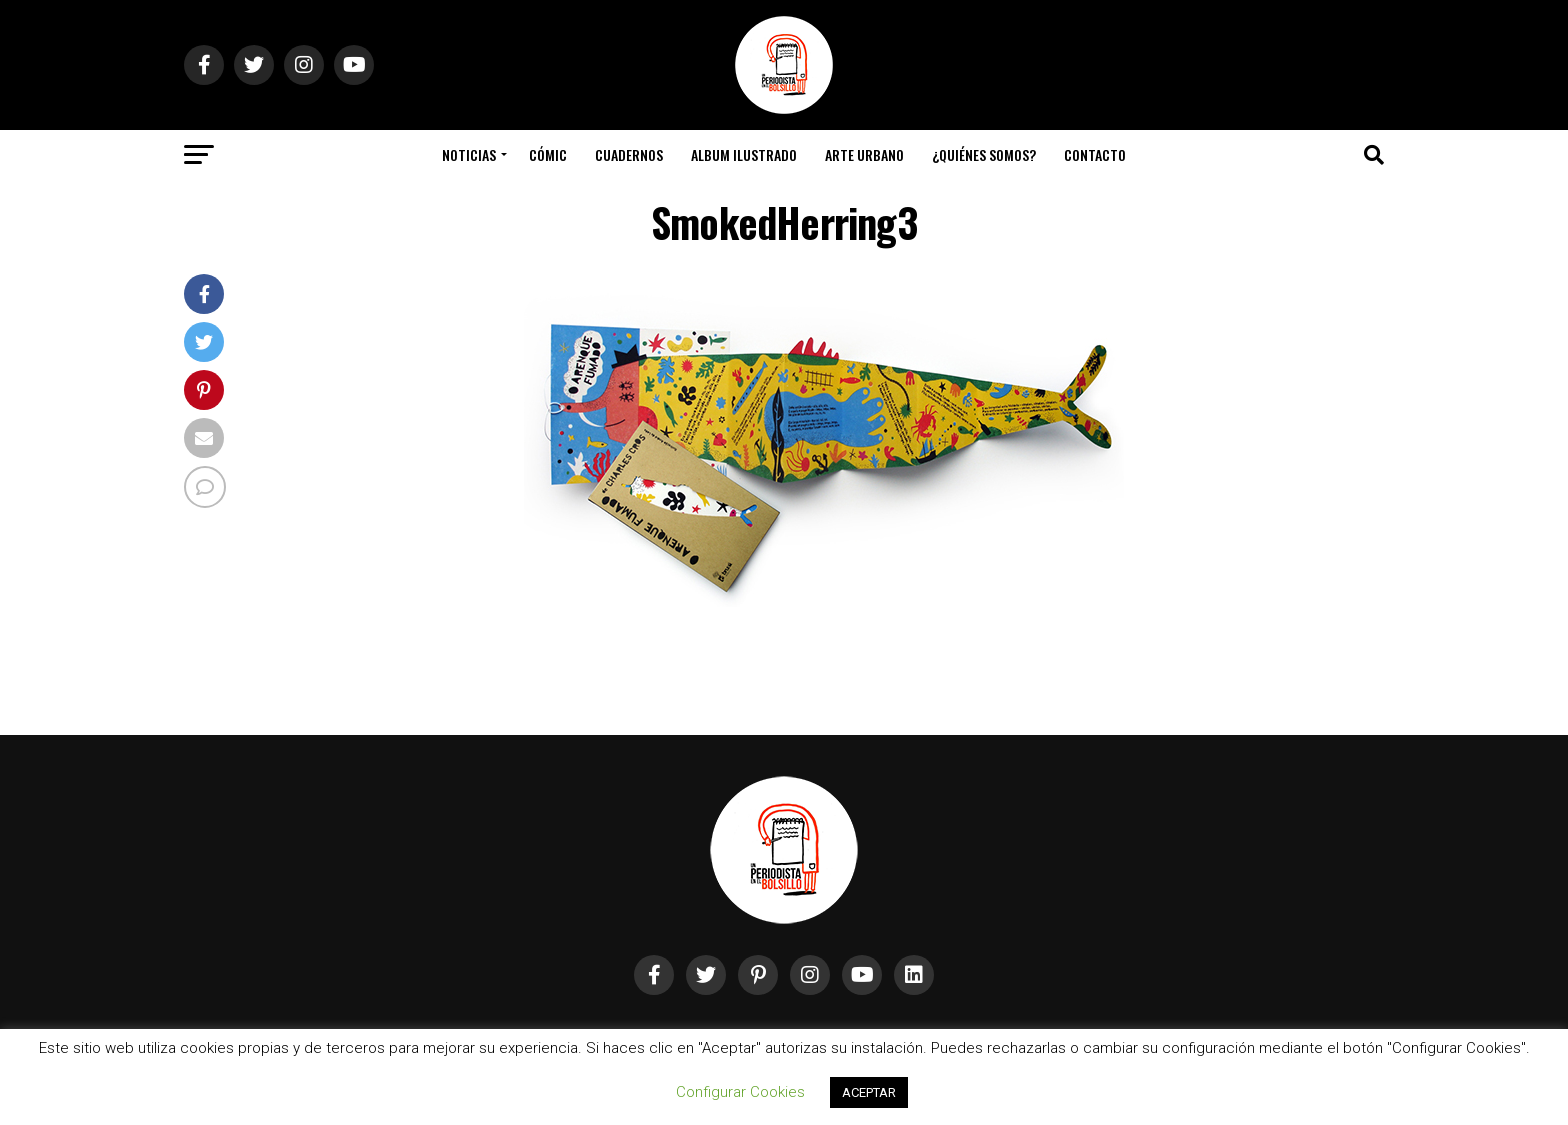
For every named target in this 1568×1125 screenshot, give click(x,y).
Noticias (469, 154)
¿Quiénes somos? (984, 154)
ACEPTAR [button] (869, 1092)
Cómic (548, 154)
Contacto (1095, 154)
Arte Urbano (864, 154)
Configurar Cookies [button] (740, 1092)
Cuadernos (629, 154)
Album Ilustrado (744, 154)
